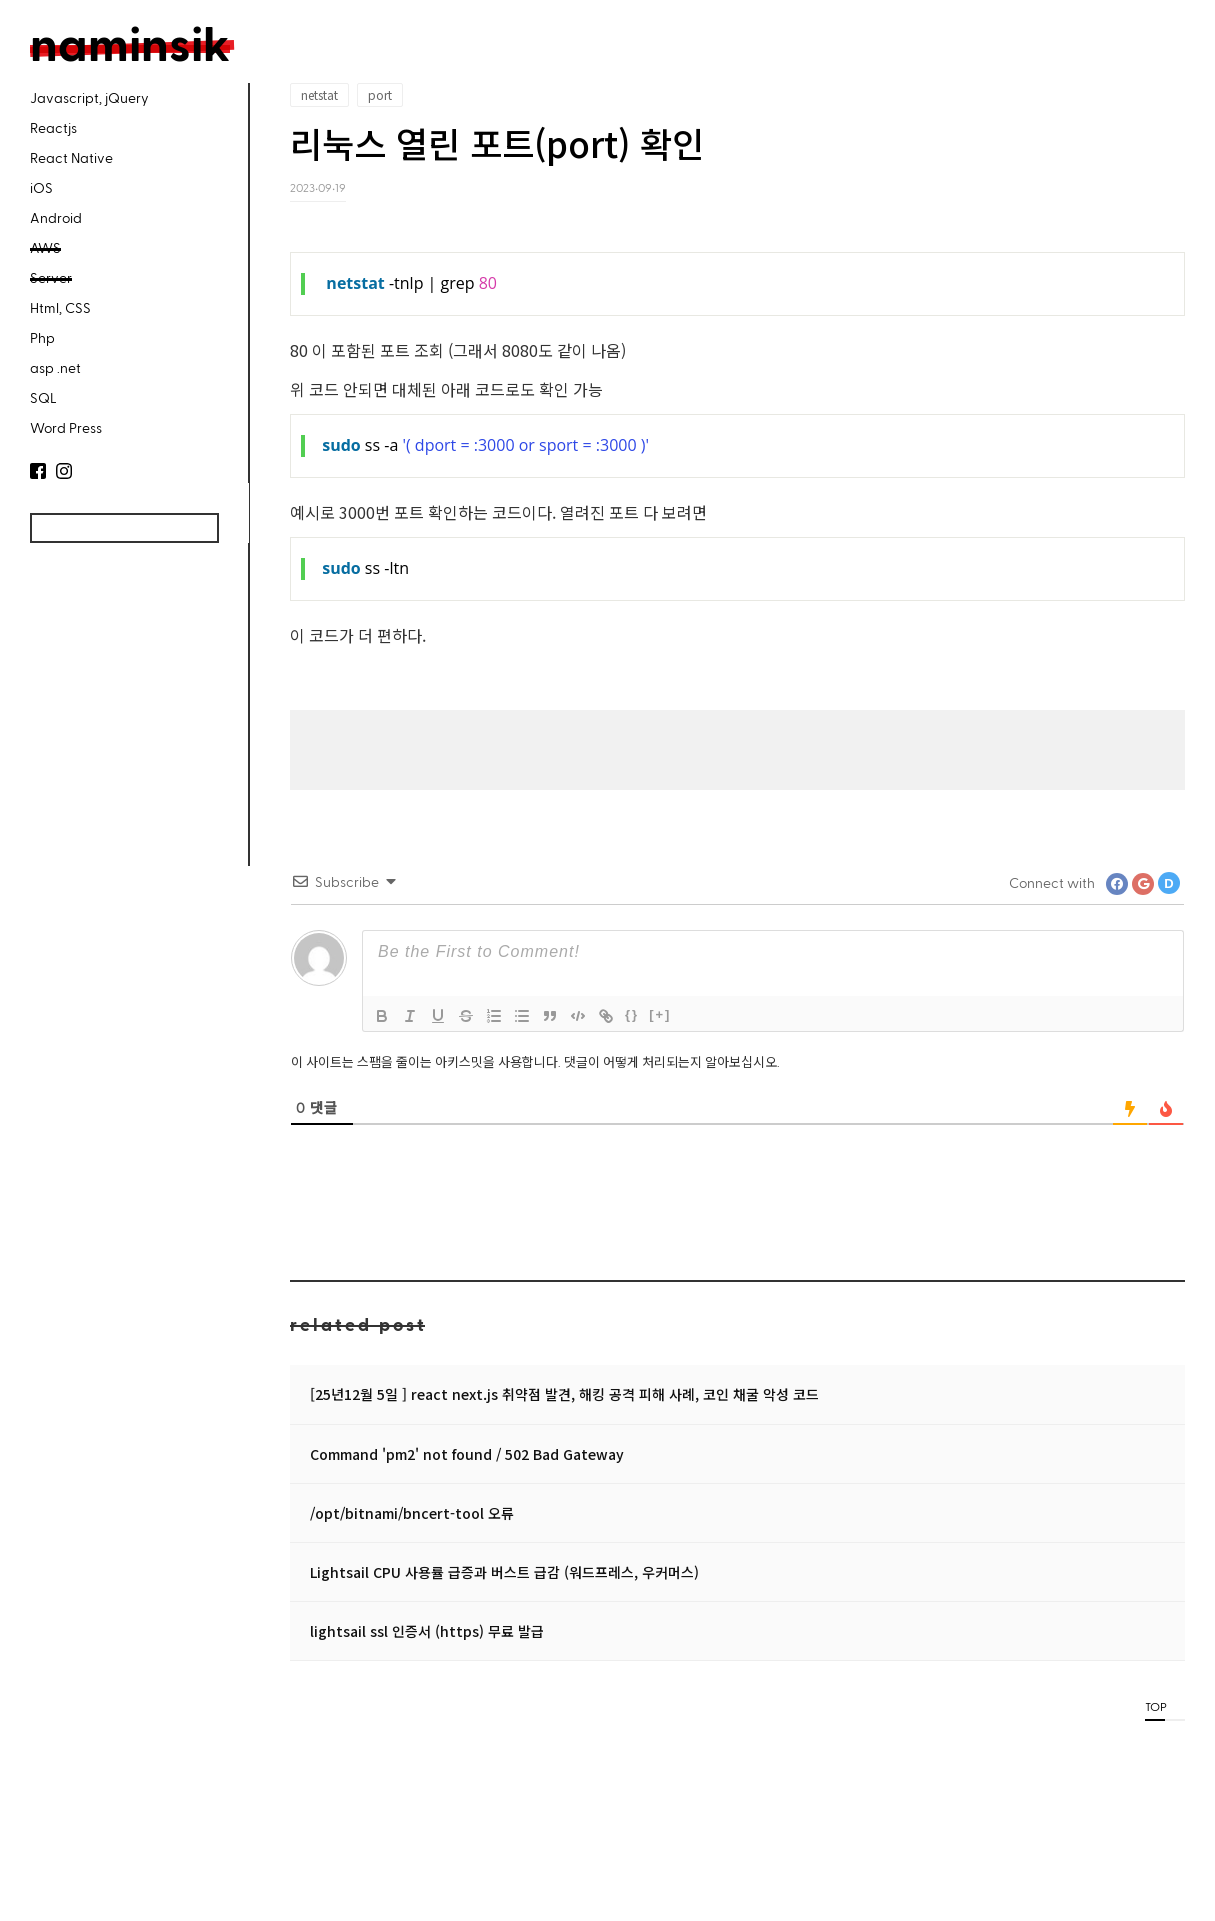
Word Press (66, 427)
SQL (43, 397)
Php (42, 337)
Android (56, 217)
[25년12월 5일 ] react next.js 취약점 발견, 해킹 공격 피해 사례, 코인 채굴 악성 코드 (564, 1394)
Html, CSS (60, 307)
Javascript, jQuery (89, 97)
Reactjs (53, 127)
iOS (41, 187)
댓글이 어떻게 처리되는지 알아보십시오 (670, 1061)
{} (632, 1014)
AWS (45, 247)
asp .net (55, 367)
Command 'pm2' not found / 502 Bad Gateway (467, 1454)
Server (51, 277)
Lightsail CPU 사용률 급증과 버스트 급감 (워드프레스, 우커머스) (504, 1572)
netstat (319, 94)
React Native (71, 157)
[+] (660, 1014)
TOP (1155, 1706)
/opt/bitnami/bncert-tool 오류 (412, 1513)
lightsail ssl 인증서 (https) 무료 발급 (427, 1631)
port (380, 94)
